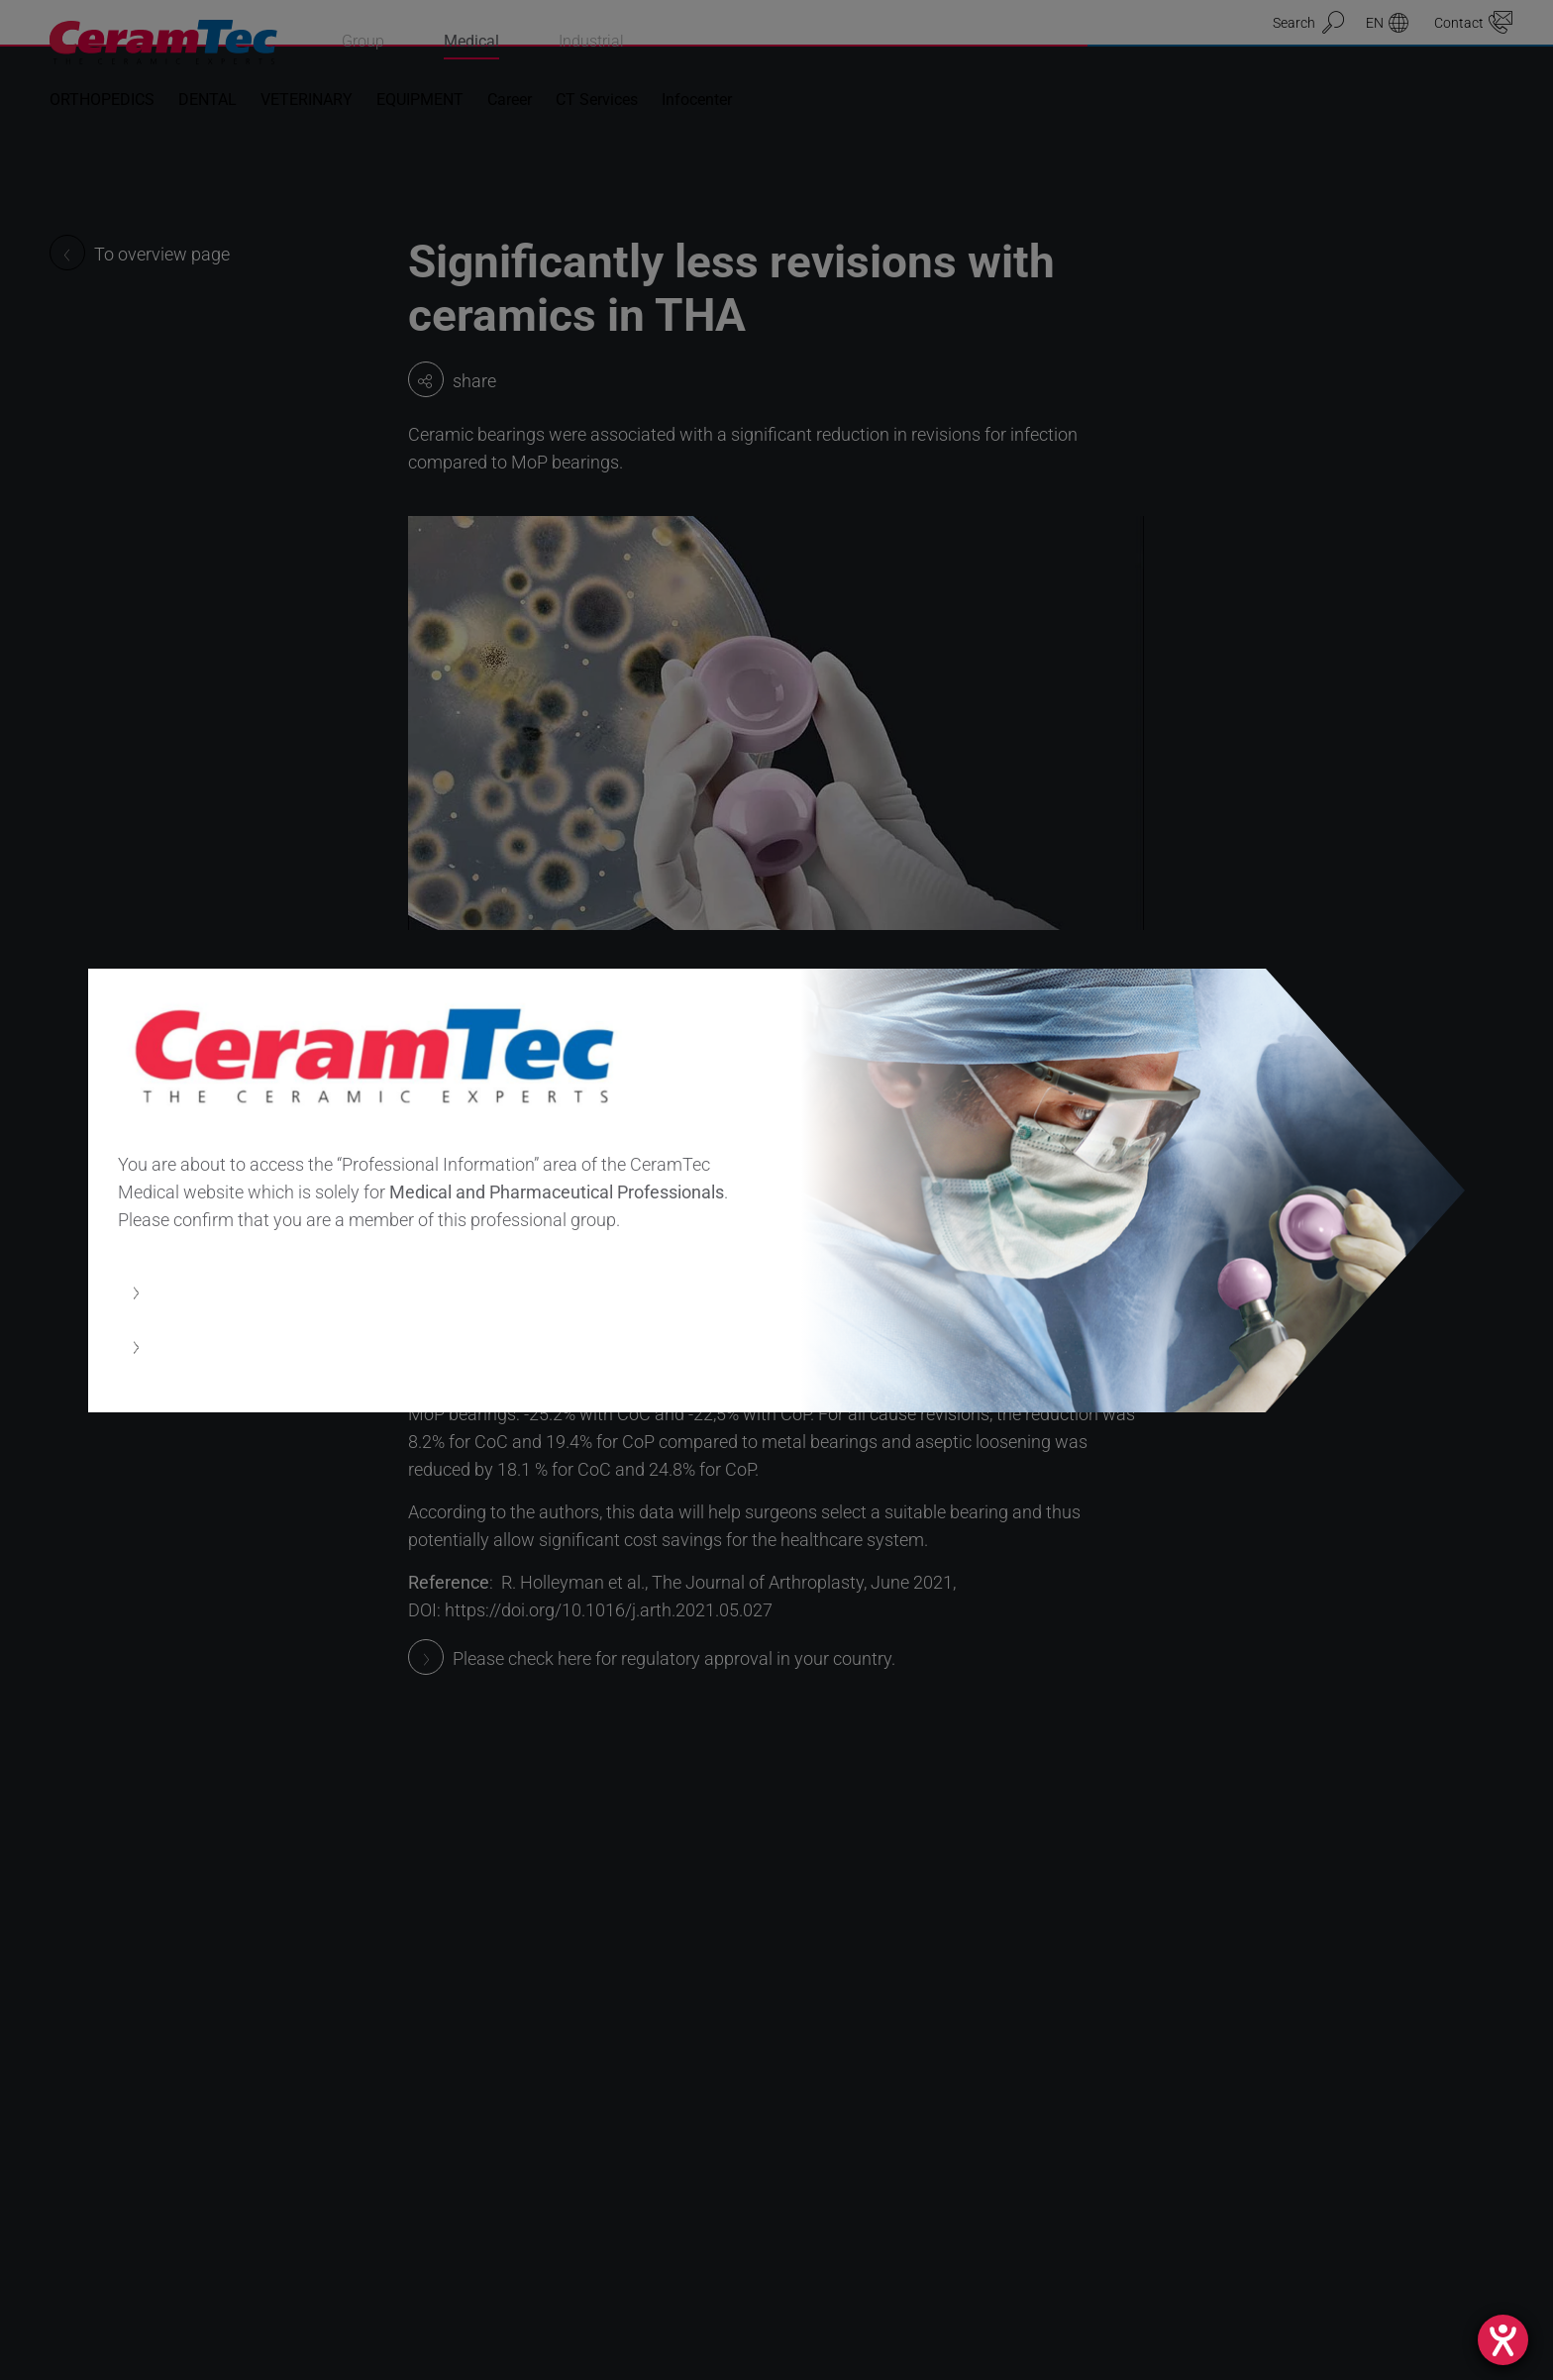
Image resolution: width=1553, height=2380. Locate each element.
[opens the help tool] (1503, 2340)
